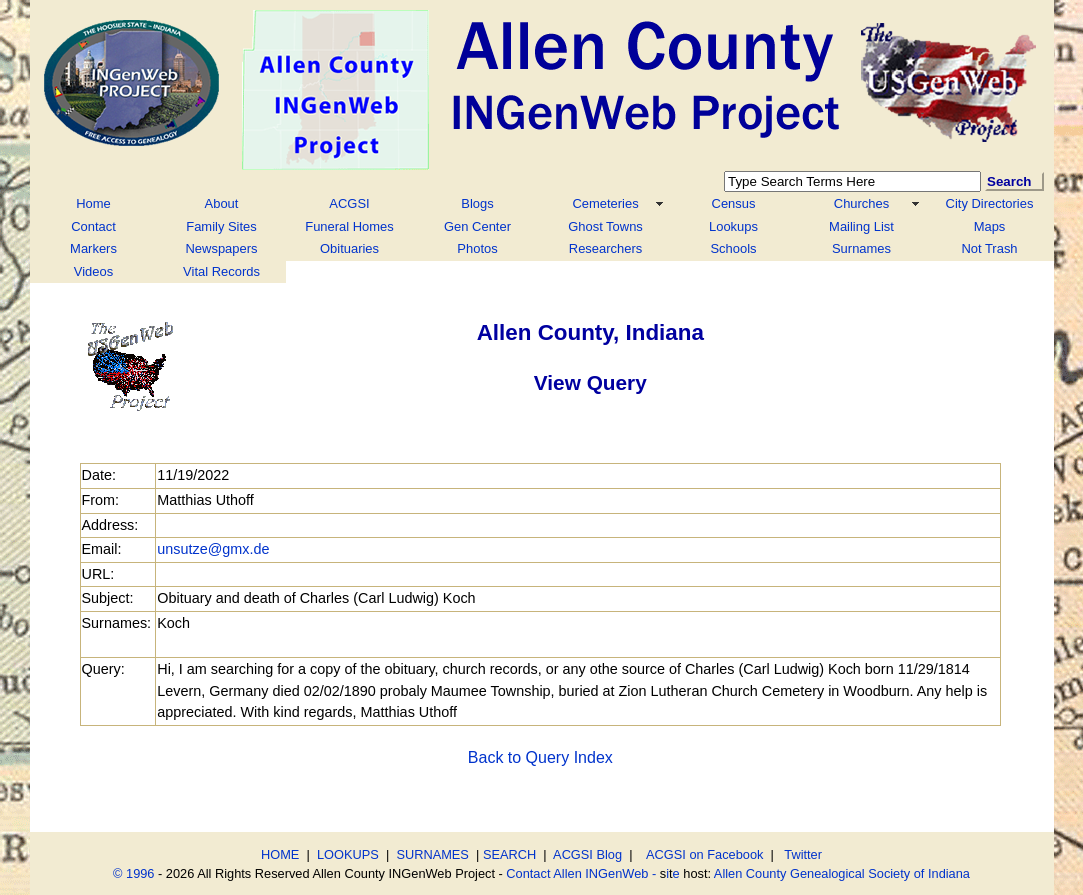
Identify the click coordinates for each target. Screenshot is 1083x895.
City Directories (990, 203)
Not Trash (989, 248)
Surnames (861, 248)
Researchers (605, 248)
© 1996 (133, 873)
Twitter (803, 854)
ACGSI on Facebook (702, 854)
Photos (477, 248)
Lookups (733, 226)
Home (93, 203)
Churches (861, 203)
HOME (280, 854)
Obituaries (349, 248)
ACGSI (349, 203)
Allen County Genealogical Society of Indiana (842, 873)
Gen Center (477, 226)
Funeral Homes (349, 226)
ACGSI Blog (587, 854)
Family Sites (221, 226)
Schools (733, 248)
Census (734, 203)
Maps (990, 226)
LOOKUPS (348, 854)
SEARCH (509, 854)
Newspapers (222, 248)
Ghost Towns (605, 226)
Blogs (477, 203)
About (222, 203)
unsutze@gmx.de (213, 549)
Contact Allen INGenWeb (577, 873)
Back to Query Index (540, 757)
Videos (93, 271)
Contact (93, 226)
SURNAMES (432, 854)
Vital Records (221, 271)
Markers (93, 248)
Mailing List (861, 226)
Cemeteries (605, 203)
